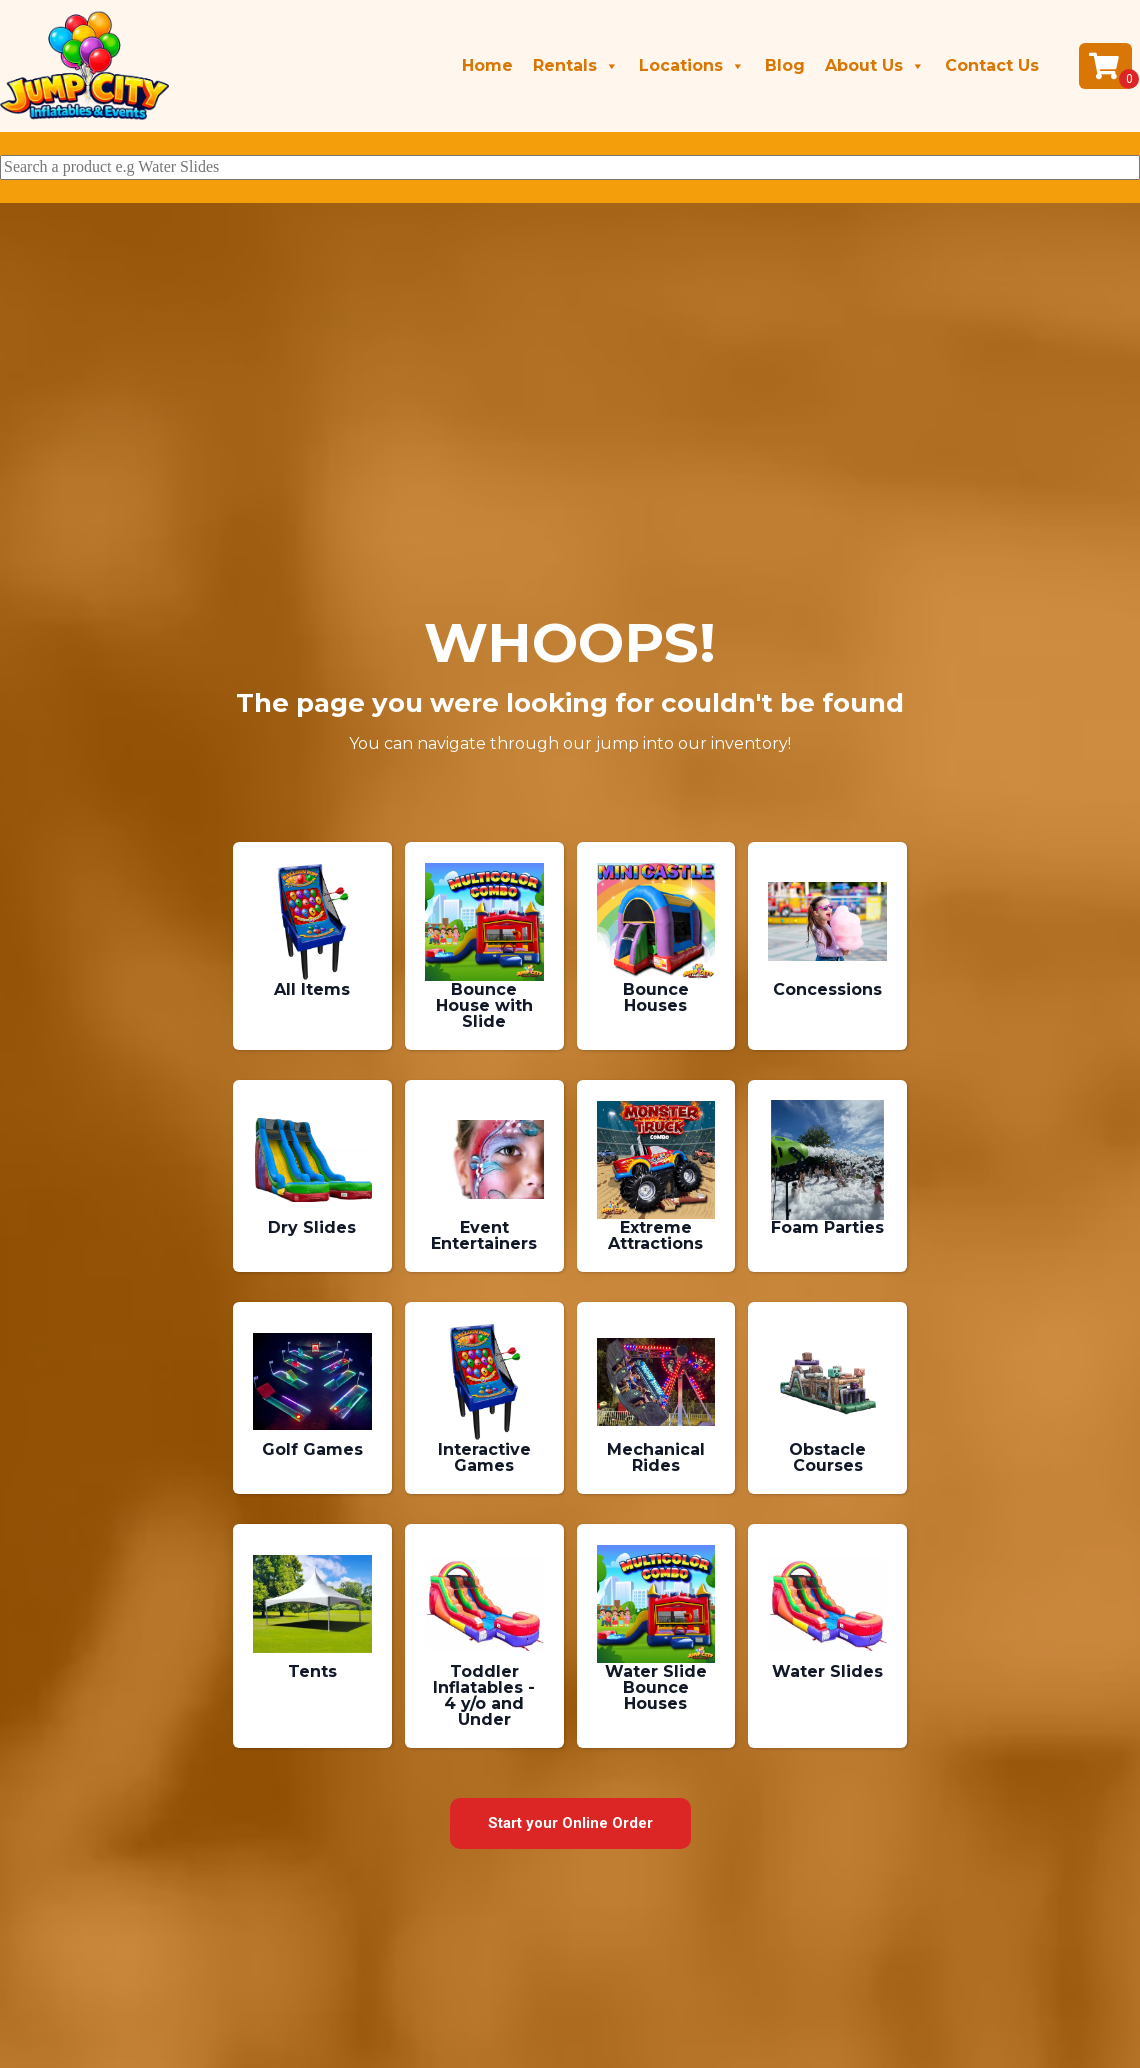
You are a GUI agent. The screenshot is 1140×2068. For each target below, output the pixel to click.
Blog (785, 65)
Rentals (576, 66)
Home (487, 65)
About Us (875, 66)
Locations (692, 66)
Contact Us (992, 65)
